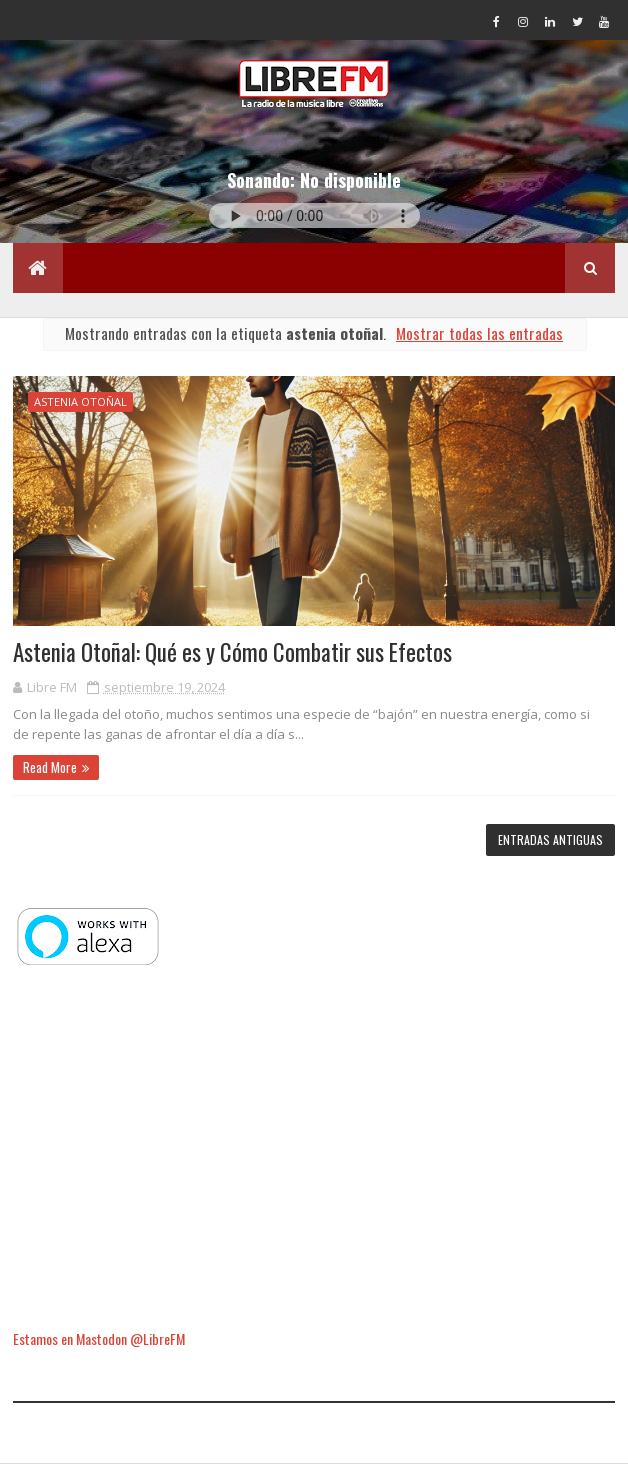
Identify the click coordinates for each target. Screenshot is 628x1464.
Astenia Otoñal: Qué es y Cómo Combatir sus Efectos (232, 652)
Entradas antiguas (550, 839)
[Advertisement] (314, 1150)
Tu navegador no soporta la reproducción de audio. (314, 215)
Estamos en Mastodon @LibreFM (99, 1338)
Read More (50, 767)
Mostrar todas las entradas (479, 333)
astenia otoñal (80, 401)
